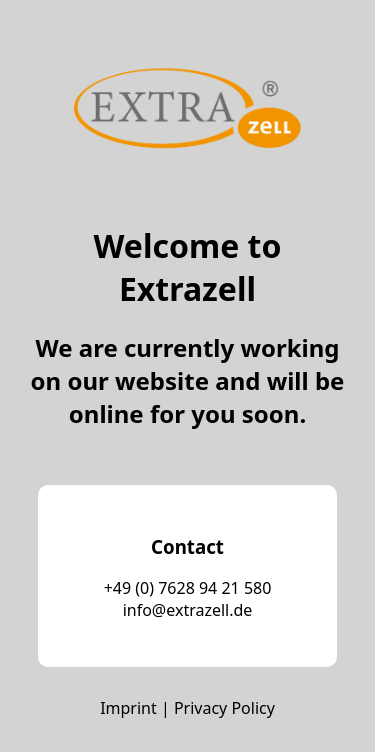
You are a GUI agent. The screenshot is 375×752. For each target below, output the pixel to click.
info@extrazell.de (188, 610)
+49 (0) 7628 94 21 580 (188, 588)
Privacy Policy (224, 708)
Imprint (128, 708)
